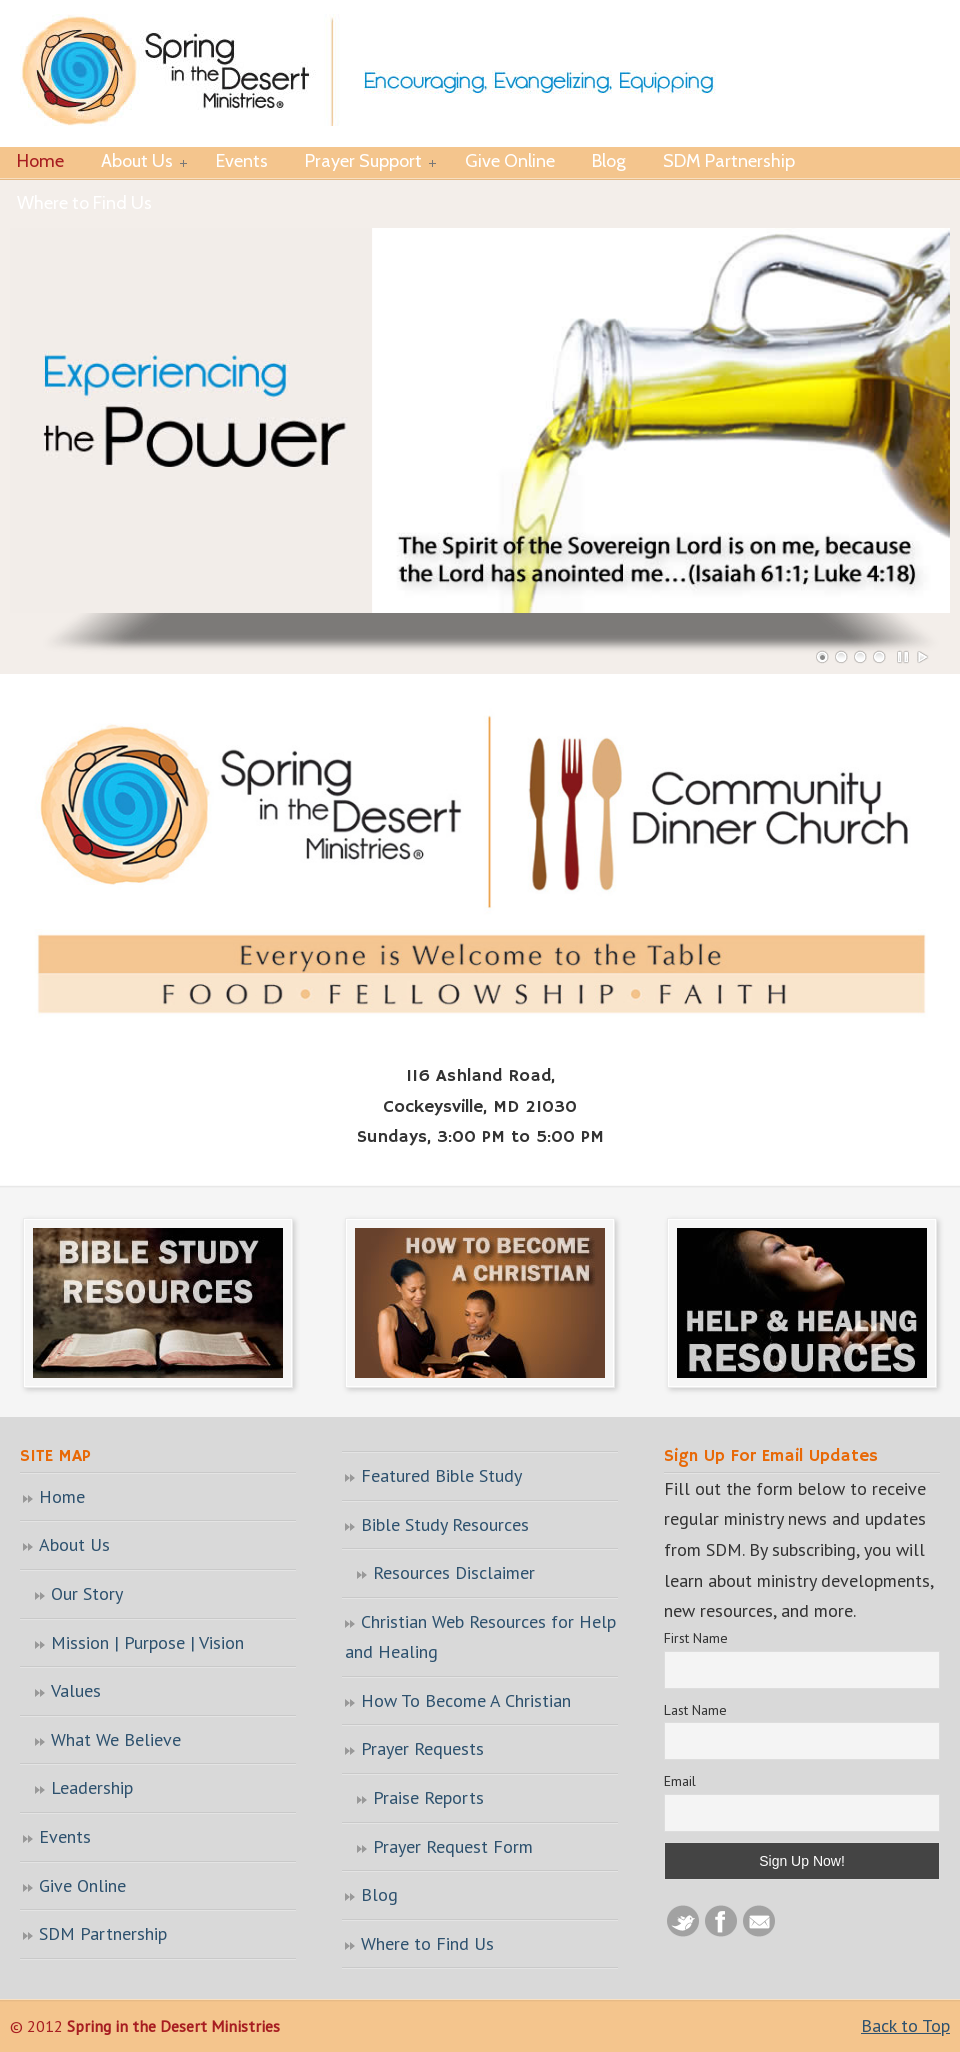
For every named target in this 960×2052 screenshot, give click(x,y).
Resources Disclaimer (454, 1572)
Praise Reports (428, 1797)
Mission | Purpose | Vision (147, 1642)
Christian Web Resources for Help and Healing (480, 1637)
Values (76, 1690)
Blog (379, 1894)
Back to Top (905, 2025)
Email (680, 1781)
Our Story (87, 1593)
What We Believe (116, 1739)
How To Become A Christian (466, 1700)
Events (65, 1836)
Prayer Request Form (453, 1846)
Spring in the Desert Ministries (381, 72)
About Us (74, 1544)
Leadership (92, 1787)
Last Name (695, 1710)
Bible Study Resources (445, 1524)
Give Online (82, 1885)
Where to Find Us (427, 1943)
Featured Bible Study (441, 1475)
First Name (696, 1638)
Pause (904, 657)
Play (923, 657)
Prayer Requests (422, 1748)
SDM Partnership (103, 1933)
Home (62, 1496)
